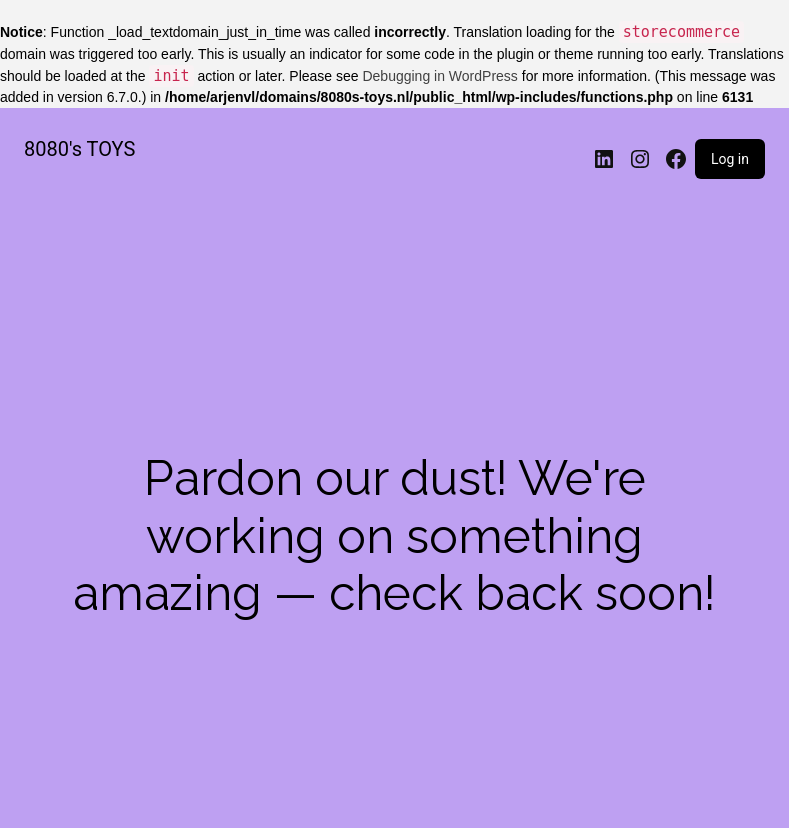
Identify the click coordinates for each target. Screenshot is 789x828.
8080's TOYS (79, 149)
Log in (730, 159)
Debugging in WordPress (439, 76)
